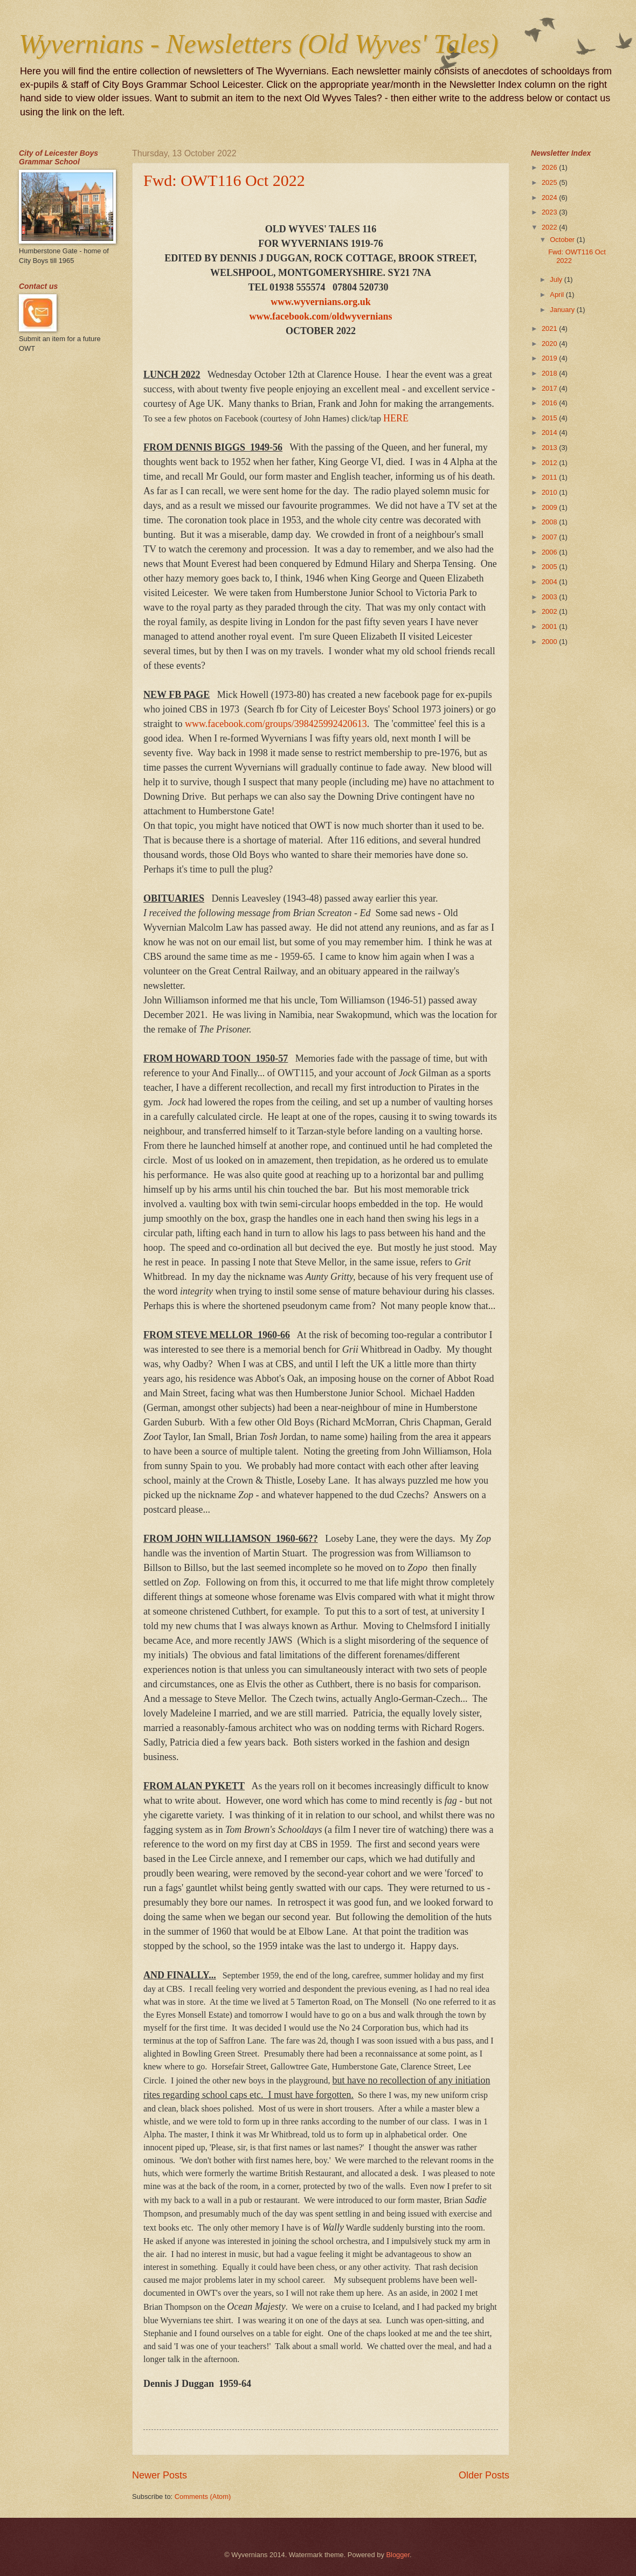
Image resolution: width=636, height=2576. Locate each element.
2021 (550, 328)
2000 (550, 642)
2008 (550, 522)
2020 (550, 344)
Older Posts (484, 2475)
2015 (550, 418)
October (563, 240)
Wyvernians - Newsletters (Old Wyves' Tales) (259, 44)
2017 (550, 388)
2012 (550, 463)
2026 (550, 167)
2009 (550, 507)
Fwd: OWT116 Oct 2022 (224, 180)
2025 (550, 182)
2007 (550, 537)
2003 (550, 597)
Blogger (398, 2555)
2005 (550, 567)
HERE (396, 418)
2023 (550, 212)
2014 (550, 432)
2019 (550, 358)
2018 (550, 373)
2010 (550, 492)
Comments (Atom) (203, 2496)
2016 (550, 403)
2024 (550, 197)
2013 (550, 448)
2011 (550, 477)
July (557, 279)
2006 (550, 552)
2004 (550, 582)
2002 (550, 611)
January (563, 310)
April (557, 294)
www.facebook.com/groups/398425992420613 (276, 723)
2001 (550, 626)
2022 (550, 227)
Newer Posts (159, 2475)
